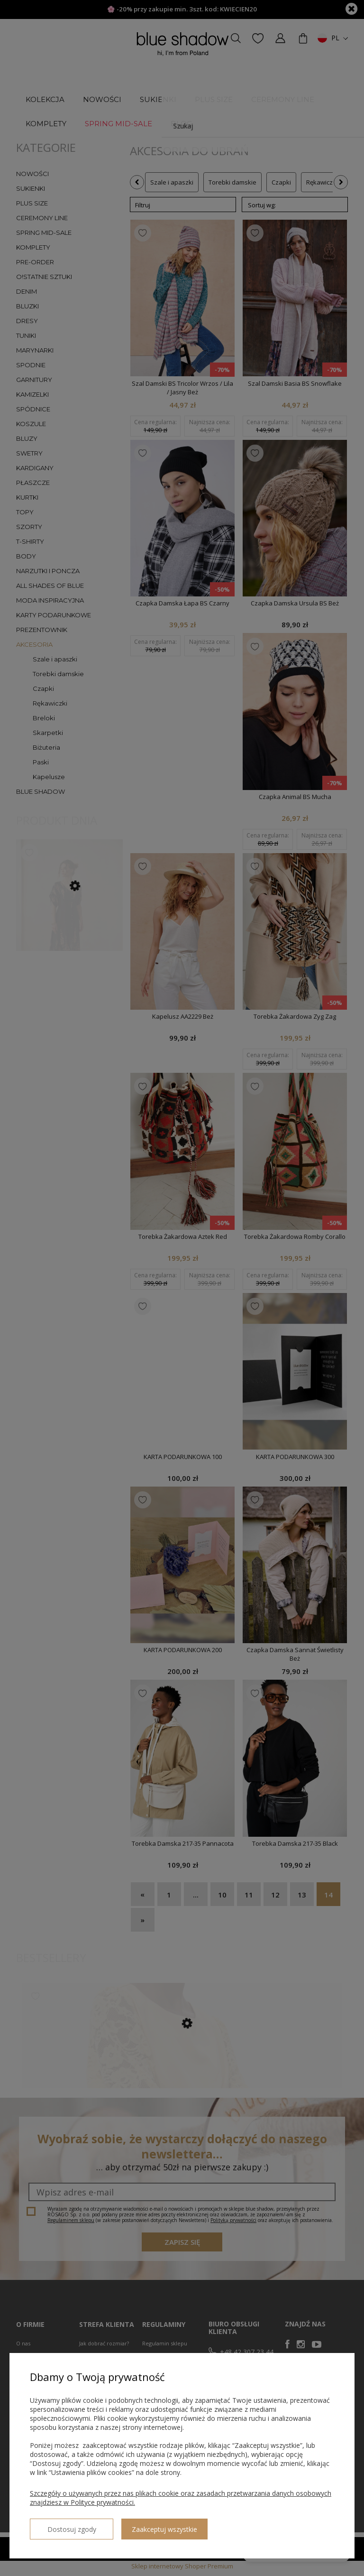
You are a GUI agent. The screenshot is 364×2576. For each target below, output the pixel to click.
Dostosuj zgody (64, 2525)
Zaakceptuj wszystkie (149, 2525)
